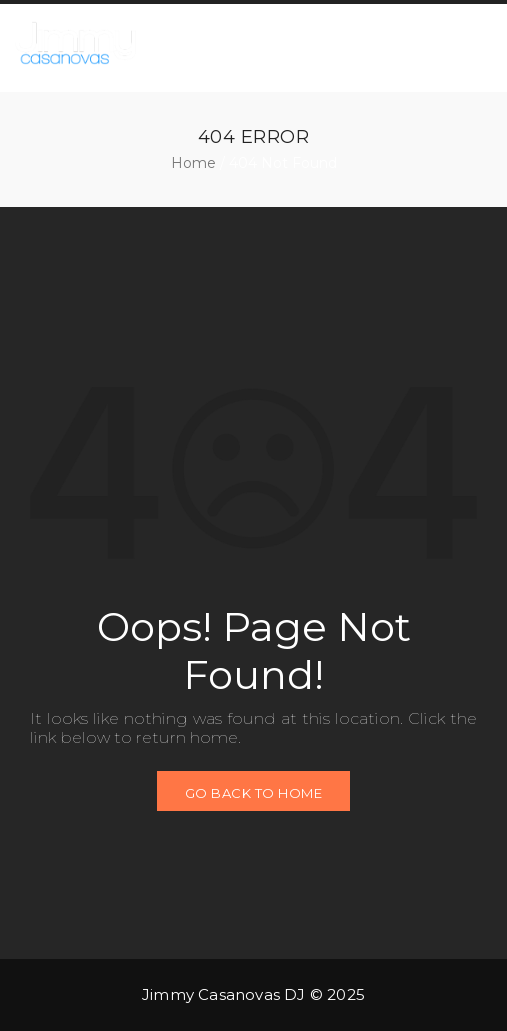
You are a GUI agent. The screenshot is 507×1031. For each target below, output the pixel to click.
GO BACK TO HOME (254, 793)
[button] (455, 46)
